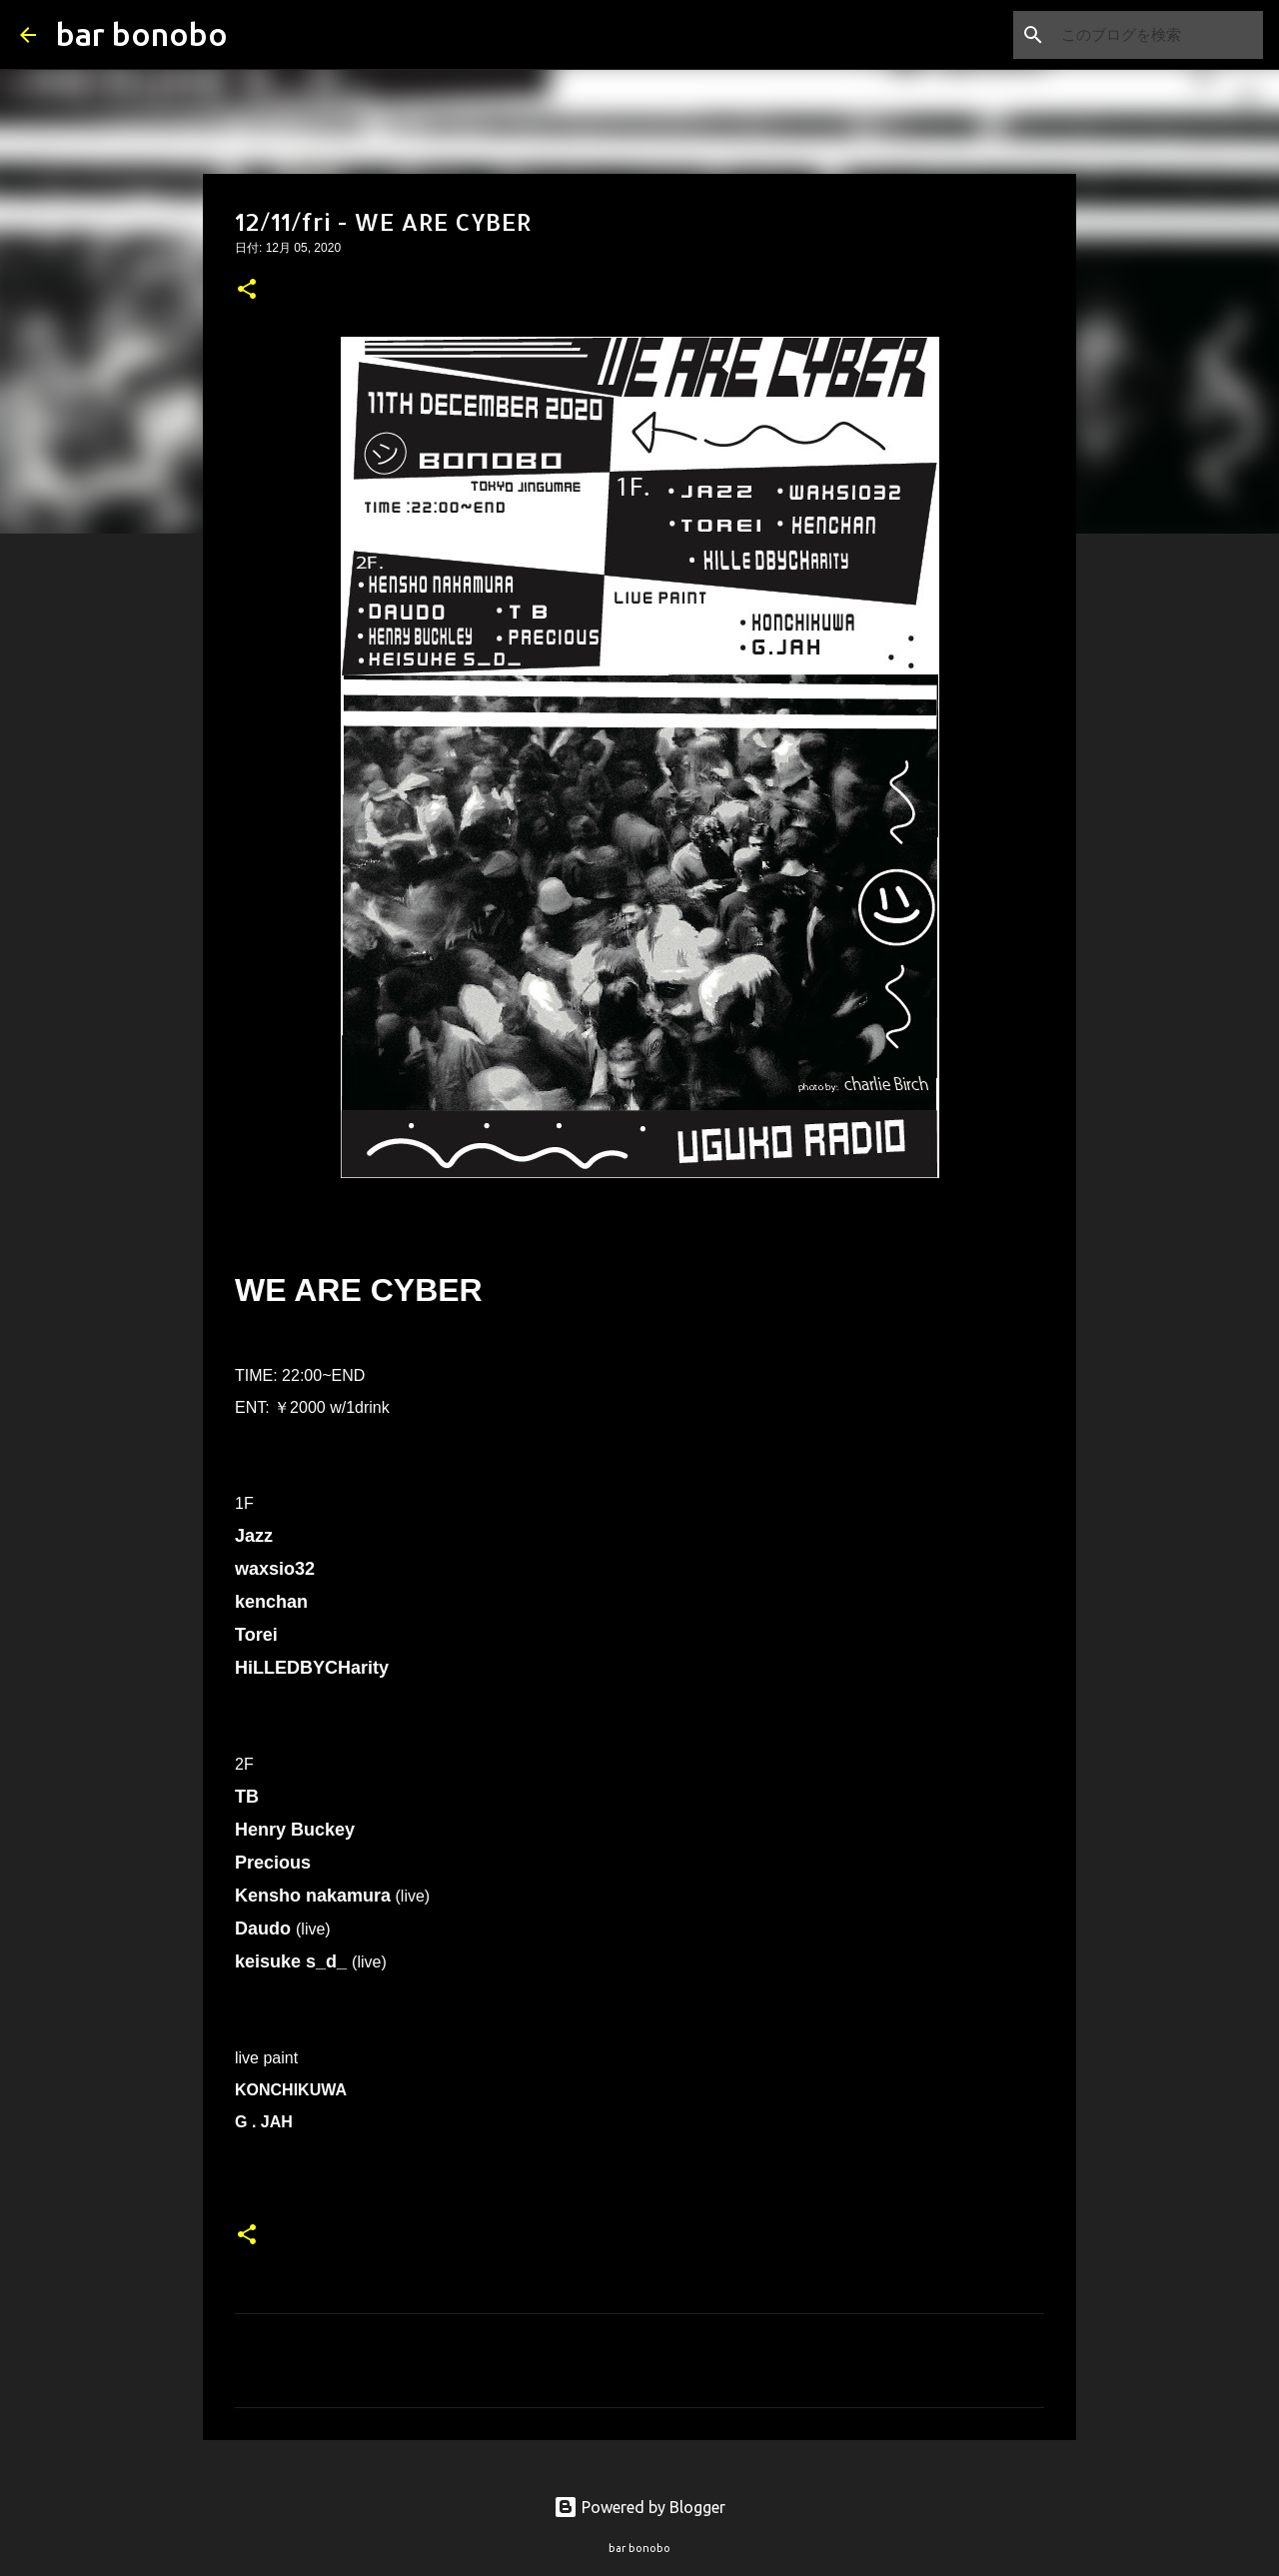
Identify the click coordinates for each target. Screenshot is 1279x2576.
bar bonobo (142, 34)
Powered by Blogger (639, 2507)
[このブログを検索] (1158, 35)
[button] (247, 291)
